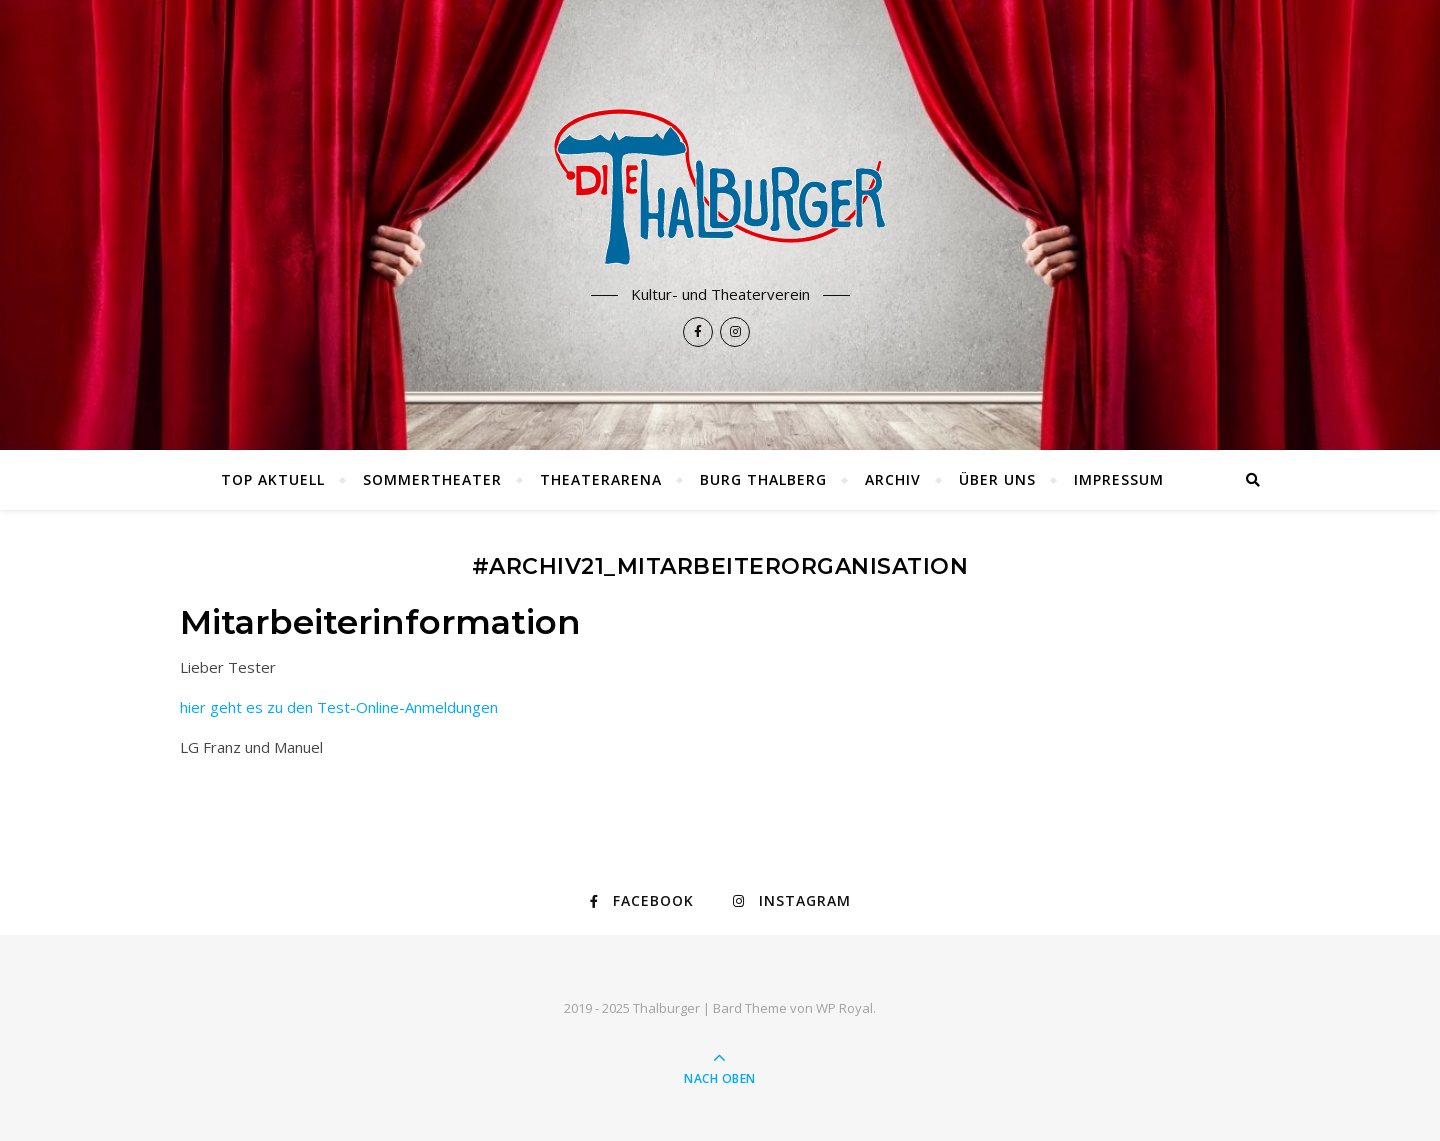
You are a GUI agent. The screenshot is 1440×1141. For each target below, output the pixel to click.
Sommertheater (432, 479)
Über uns (997, 479)
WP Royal (844, 1008)
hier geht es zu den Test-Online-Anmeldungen (339, 707)
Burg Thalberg (763, 479)
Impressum (1119, 479)
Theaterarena (601, 479)
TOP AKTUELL (273, 479)
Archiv (893, 479)
